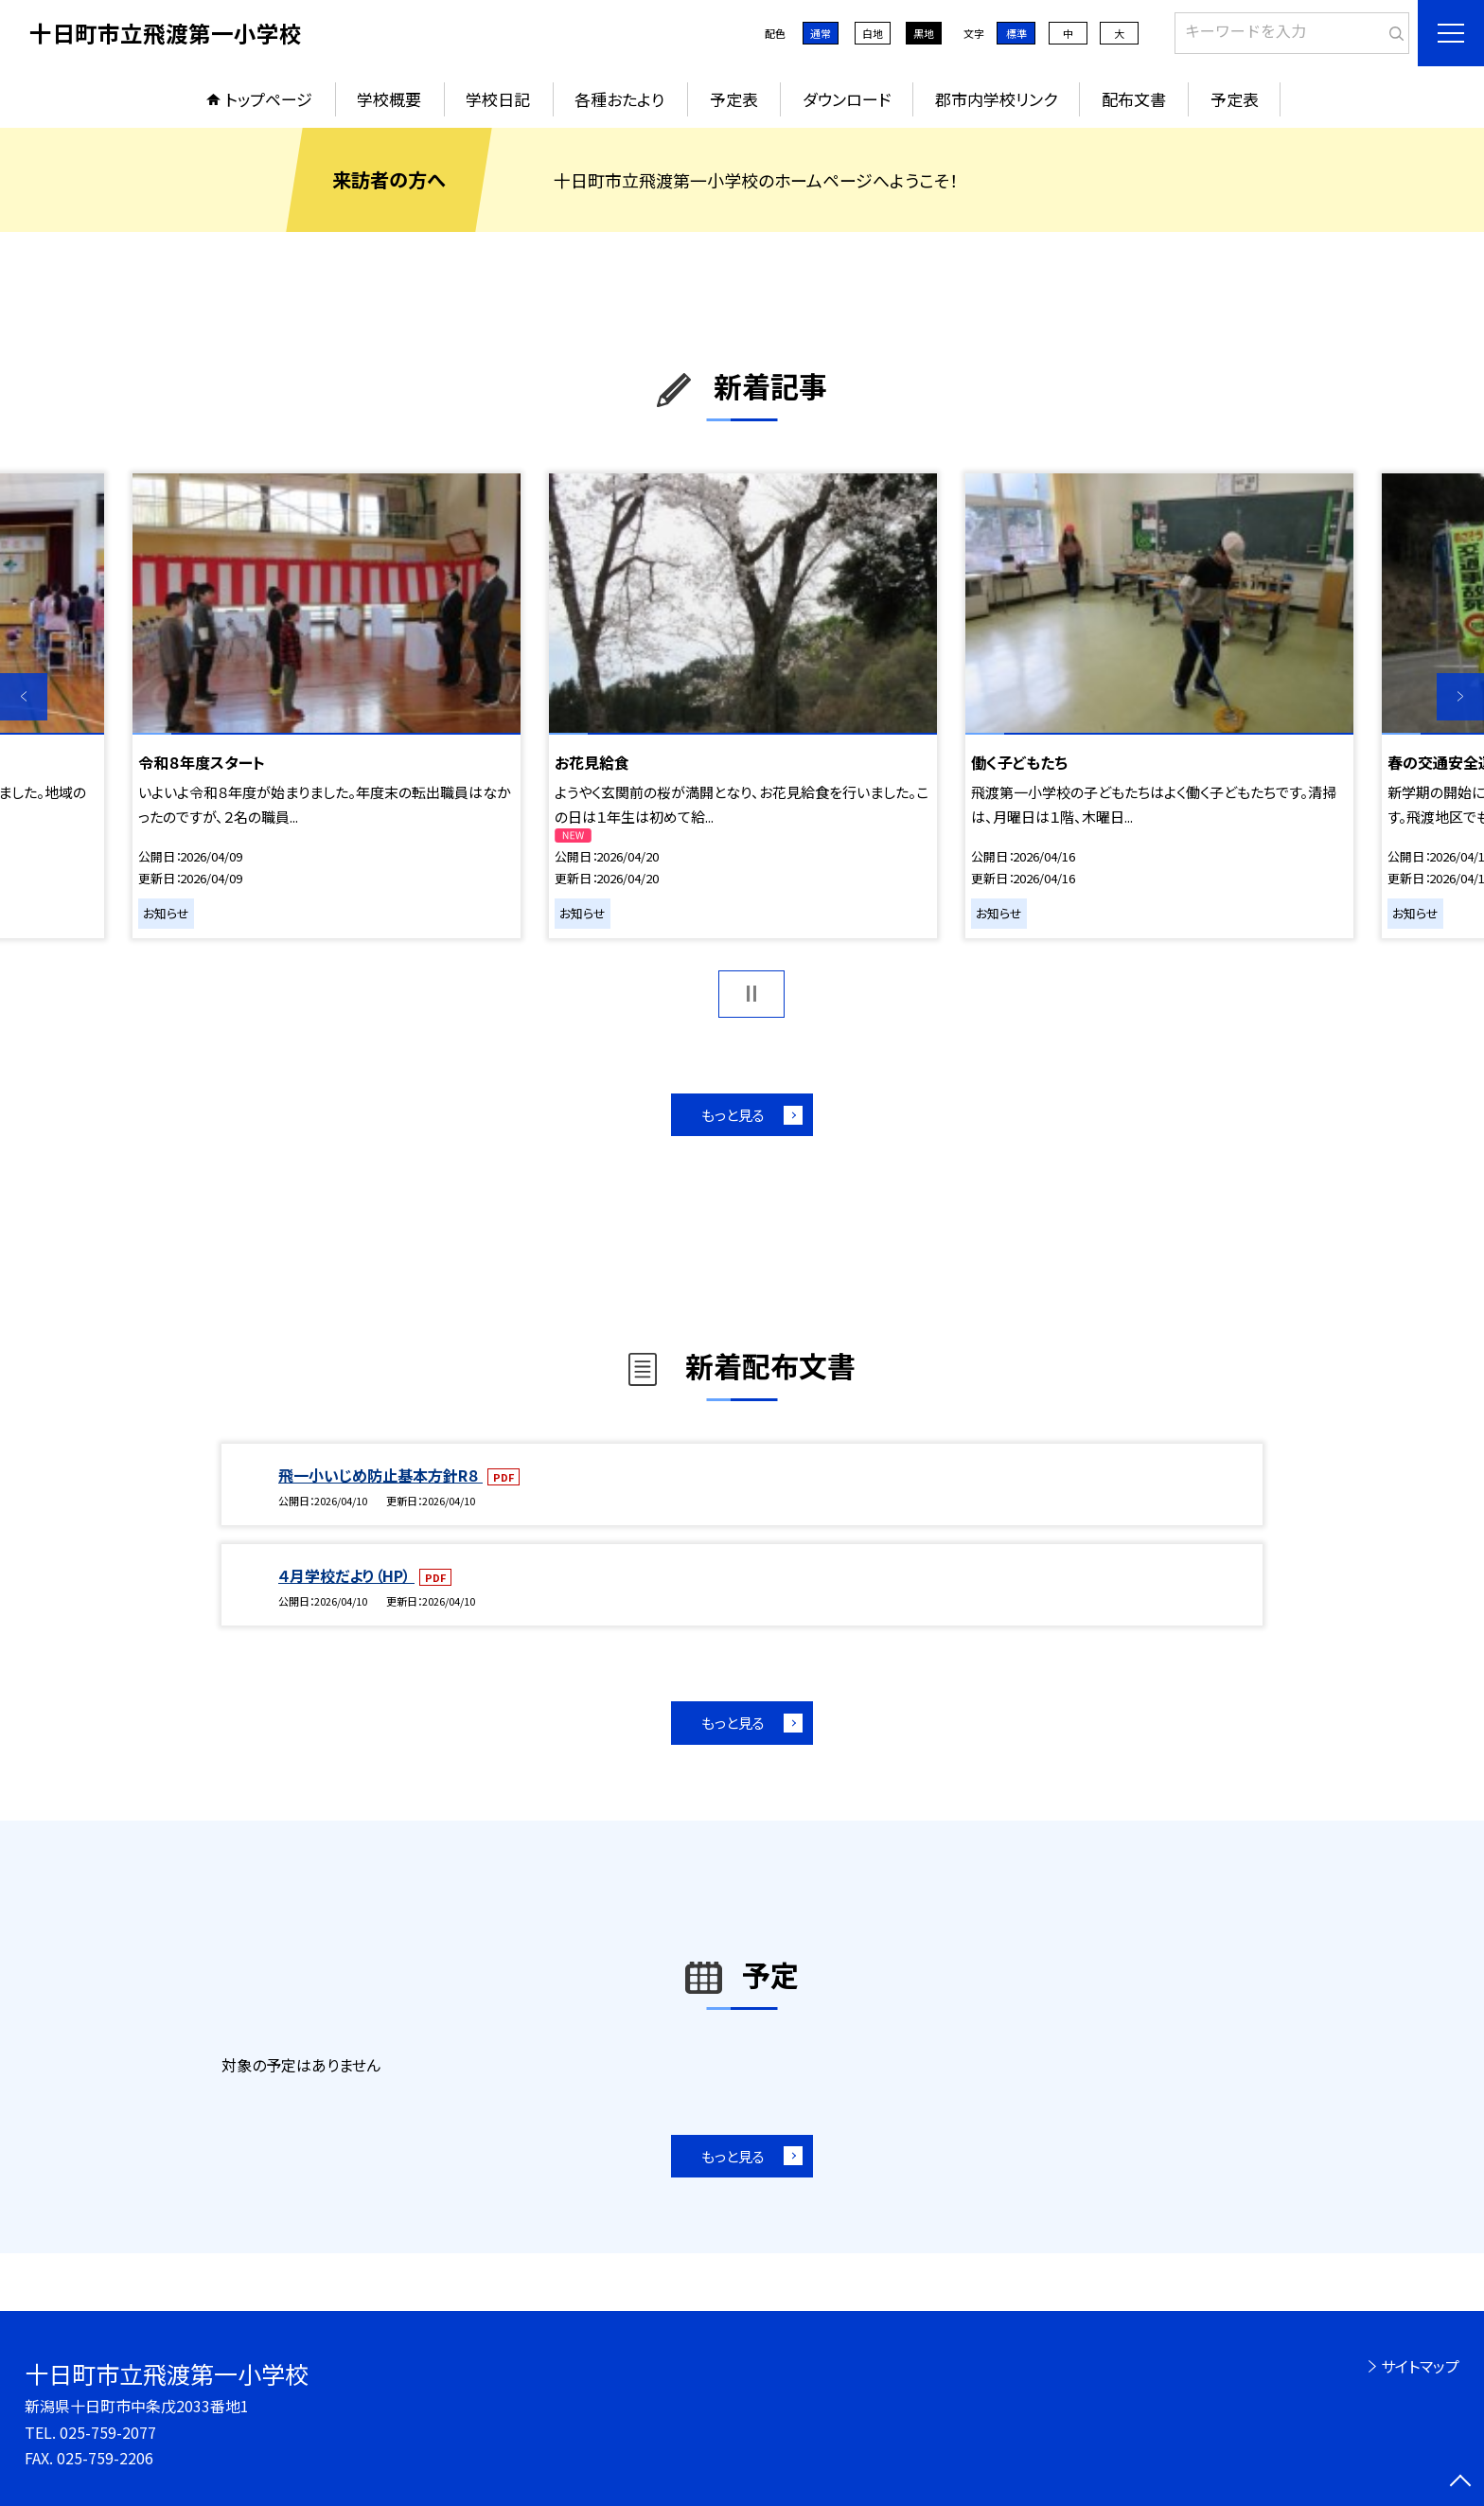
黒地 (923, 33)
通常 (820, 33)
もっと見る (733, 1115)
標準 (1016, 33)
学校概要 (389, 99)
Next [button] (1460, 696)
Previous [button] (23, 696)
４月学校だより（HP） (346, 1575)
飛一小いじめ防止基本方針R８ (380, 1475)
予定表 (734, 99)
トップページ (268, 99)
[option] (326, 705)
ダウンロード (847, 99)
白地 (872, 33)
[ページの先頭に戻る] (1460, 2482)
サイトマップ (1420, 2366)
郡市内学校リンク (996, 99)
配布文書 (1134, 99)
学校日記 (498, 99)
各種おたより (619, 99)
